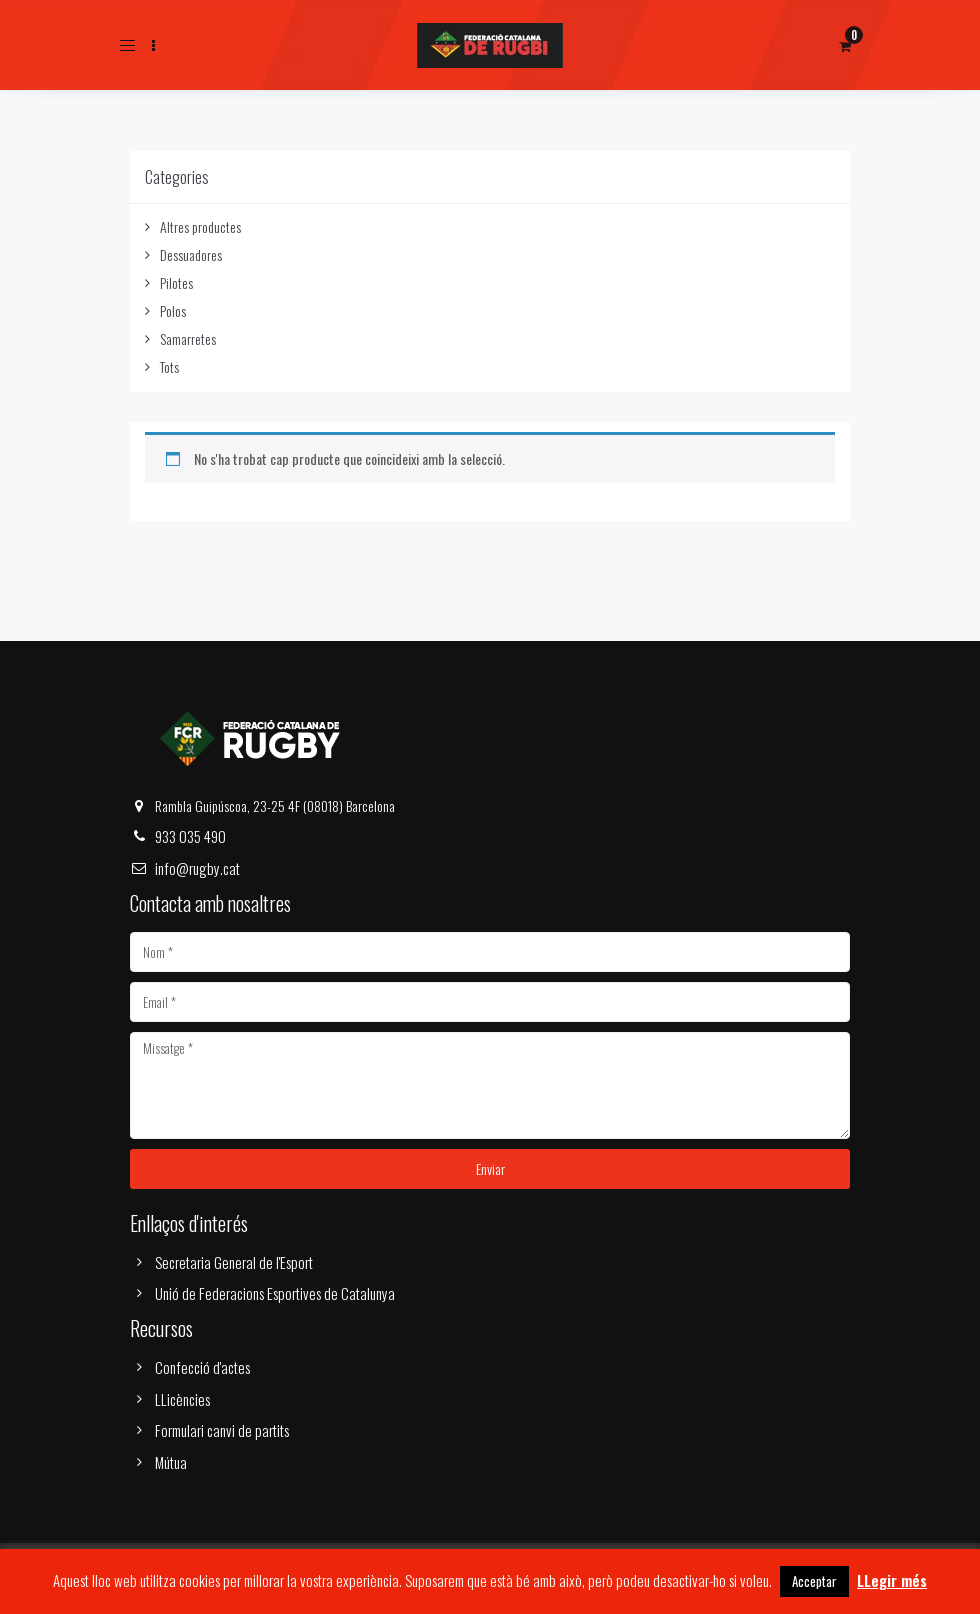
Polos (173, 310)
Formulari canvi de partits (222, 1430)
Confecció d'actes (202, 1367)
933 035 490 (190, 836)
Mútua (171, 1462)
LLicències (182, 1399)
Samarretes (188, 338)
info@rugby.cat (197, 868)
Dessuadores (191, 254)
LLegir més (892, 1580)
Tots (169, 366)
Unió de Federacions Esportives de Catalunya (275, 1293)
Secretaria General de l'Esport (234, 1262)
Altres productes (200, 226)
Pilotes (176, 282)
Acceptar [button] (814, 1581)
